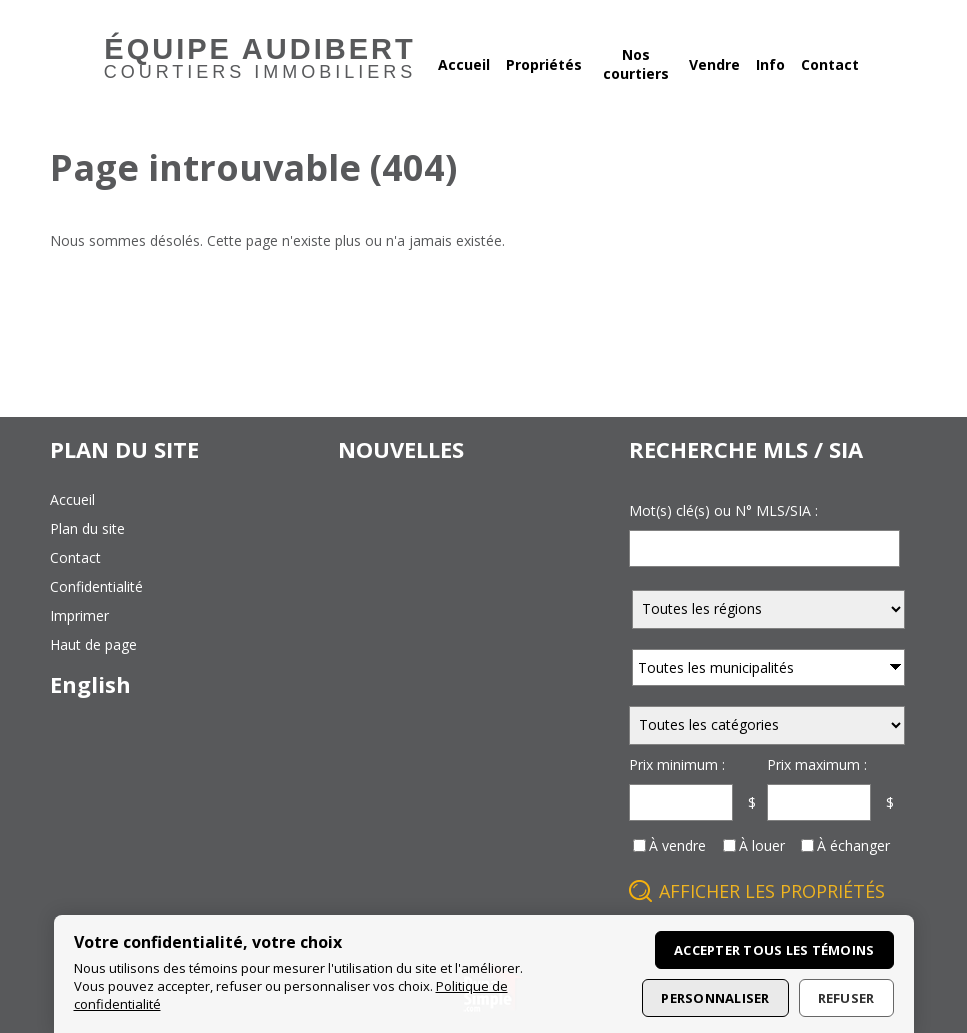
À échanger (853, 845)
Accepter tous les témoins (774, 950)
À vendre (677, 845)
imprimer (79, 615)
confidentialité (96, 586)
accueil (72, 499)
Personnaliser (715, 998)
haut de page (93, 644)
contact (75, 557)
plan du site (87, 528)
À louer (762, 845)
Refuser (846, 998)
